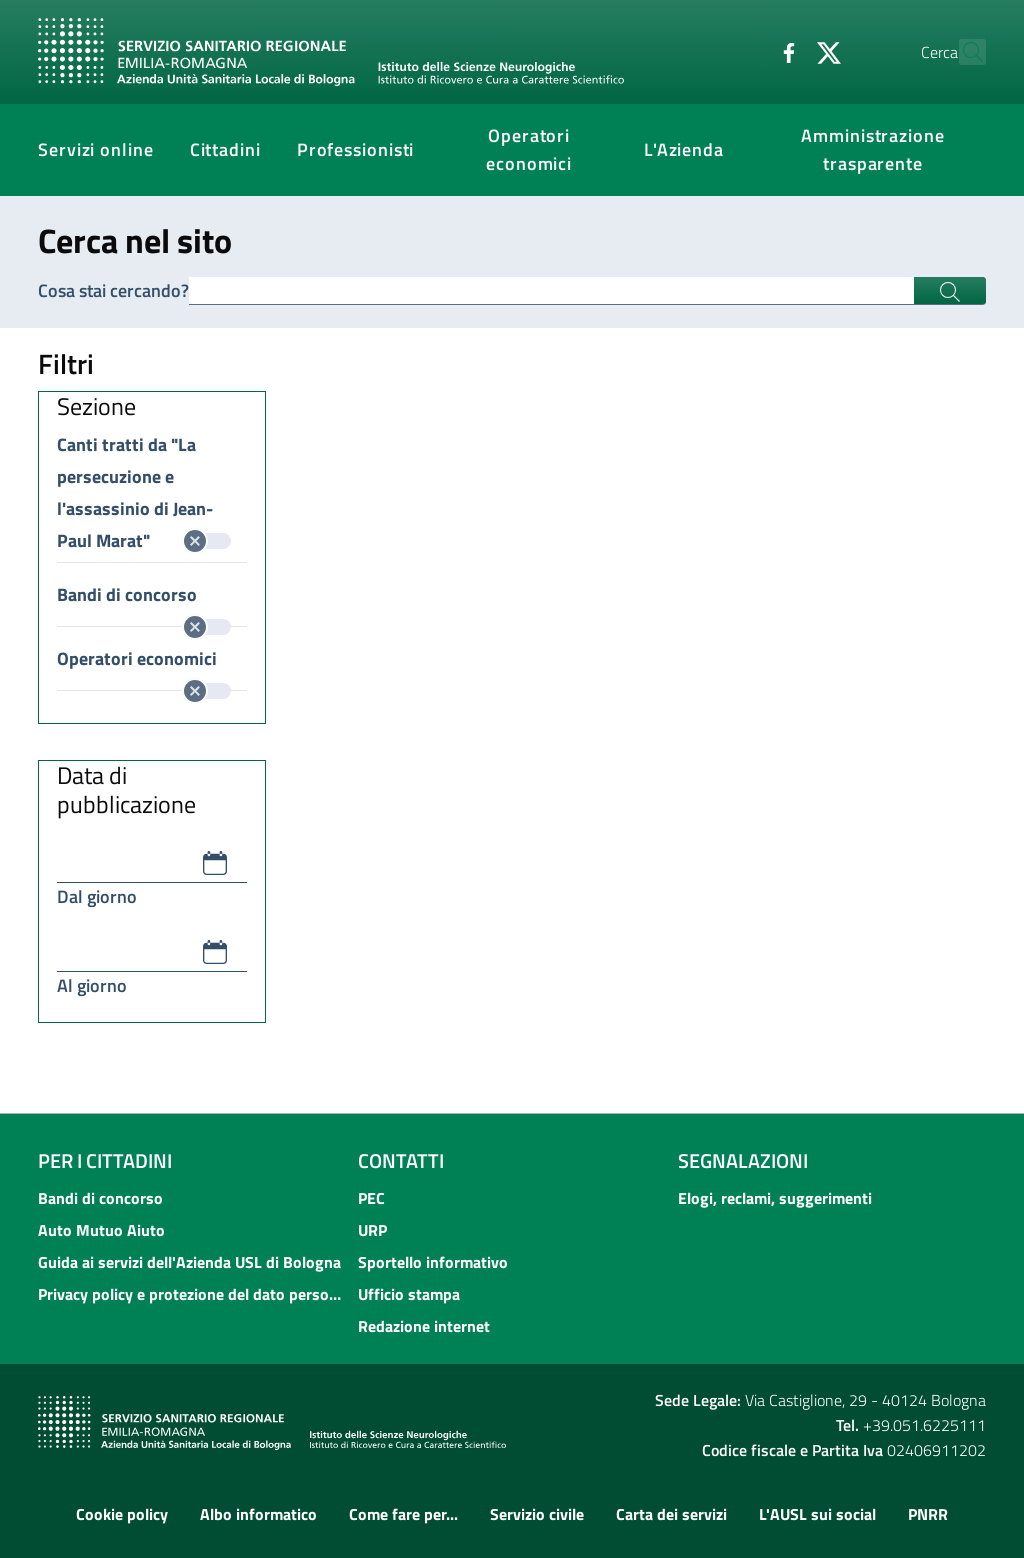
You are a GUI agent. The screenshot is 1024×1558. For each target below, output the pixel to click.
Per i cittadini (105, 1160)
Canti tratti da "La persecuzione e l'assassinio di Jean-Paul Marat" (144, 446)
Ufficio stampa (409, 1294)
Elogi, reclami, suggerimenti (775, 1198)
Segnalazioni (743, 1160)
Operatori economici (144, 660)
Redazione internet (424, 1326)
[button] (215, 863)
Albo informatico (258, 1514)
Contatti (401, 1160)
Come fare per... (403, 1514)
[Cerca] (962, 52)
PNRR (928, 1514)
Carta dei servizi (671, 1514)
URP (372, 1230)
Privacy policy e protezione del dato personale (192, 1294)
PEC (371, 1198)
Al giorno (92, 985)
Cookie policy (122, 1514)
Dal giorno (97, 896)
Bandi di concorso (144, 596)
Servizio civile (537, 1514)
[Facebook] (745, 51)
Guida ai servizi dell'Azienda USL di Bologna (189, 1262)
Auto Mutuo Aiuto (101, 1230)
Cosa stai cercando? (113, 290)
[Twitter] (785, 51)
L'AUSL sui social (817, 1514)
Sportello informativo (433, 1262)
